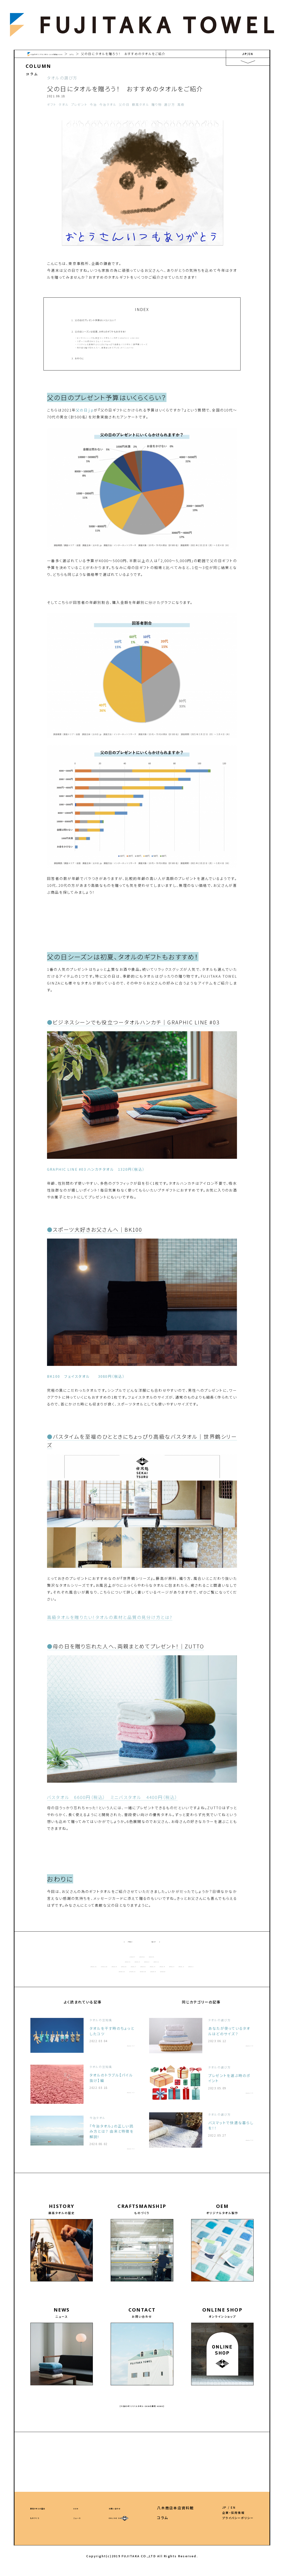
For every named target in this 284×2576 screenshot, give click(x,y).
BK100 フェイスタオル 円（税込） (86, 1421)
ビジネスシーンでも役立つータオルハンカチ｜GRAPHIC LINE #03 (143, 352)
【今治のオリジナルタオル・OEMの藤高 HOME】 (142, 2464)
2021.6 (143, 2020)
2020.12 (109, 2027)
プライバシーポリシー (238, 2517)
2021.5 (159, 2020)
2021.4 (174, 2020)
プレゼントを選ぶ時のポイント (229, 2135)
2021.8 (113, 2020)
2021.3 (189, 2020)
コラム (116, 53)
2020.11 (126, 2027)
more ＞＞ (126, 2102)
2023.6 (142, 2006)
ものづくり (39, 2517)
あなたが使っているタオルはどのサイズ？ (229, 2087)
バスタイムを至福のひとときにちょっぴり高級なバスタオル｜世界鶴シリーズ (145, 372)
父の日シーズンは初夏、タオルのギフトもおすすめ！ (136, 340)
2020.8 (175, 2027)
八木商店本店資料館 (186, 2508)
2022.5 (119, 2013)
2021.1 (220, 2020)
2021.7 (128, 2020)
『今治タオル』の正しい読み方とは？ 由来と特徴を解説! (112, 2188)
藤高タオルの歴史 (46, 2508)
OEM (84, 2508)
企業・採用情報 (233, 2512)
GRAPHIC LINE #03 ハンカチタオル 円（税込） (96, 1214)
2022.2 (149, 2013)
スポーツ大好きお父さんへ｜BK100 (113, 360)
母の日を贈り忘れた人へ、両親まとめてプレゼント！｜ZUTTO (136, 385)
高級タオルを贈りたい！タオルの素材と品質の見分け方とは (109, 1663)
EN (251, 54)
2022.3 (134, 2013)
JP (244, 54)
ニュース (86, 2517)
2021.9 (98, 2020)
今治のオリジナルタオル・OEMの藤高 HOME (66, 53)
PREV (128, 1989)
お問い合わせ (124, 2508)
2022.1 (164, 2013)
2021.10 (81, 2020)
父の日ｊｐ (85, 455)
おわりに (89, 401)
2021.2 (205, 2020)
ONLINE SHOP (131, 2517)
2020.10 (144, 2027)
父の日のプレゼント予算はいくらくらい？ (124, 323)
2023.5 (157, 2006)
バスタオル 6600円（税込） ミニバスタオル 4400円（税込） (112, 1843)
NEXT (156, 1989)
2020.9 (160, 2027)
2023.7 (126, 2006)
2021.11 (64, 2020)
